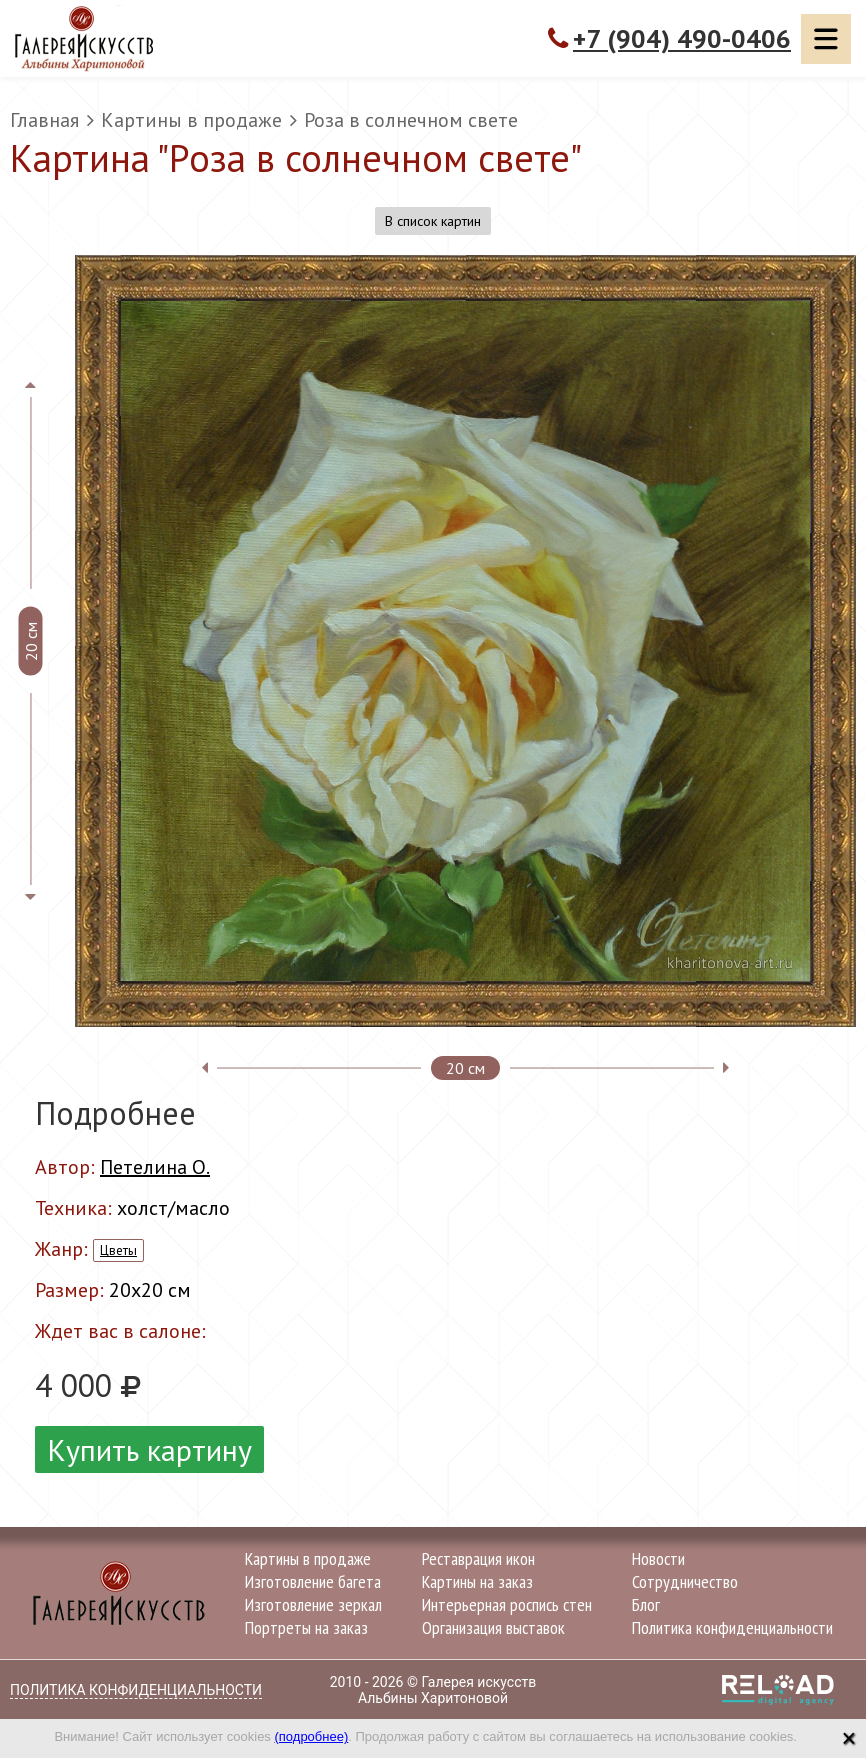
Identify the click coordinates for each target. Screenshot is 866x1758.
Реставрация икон (478, 1558)
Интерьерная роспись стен (507, 1604)
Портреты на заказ (306, 1627)
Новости (658, 1558)
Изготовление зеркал (313, 1604)
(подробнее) (311, 1736)
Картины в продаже (191, 120)
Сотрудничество (685, 1581)
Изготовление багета (313, 1581)
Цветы (118, 1250)
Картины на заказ (477, 1581)
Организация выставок (493, 1627)
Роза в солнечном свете (411, 120)
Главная (44, 120)
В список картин (433, 221)
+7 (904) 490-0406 (682, 38)
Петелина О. (155, 1167)
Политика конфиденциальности (732, 1627)
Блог (646, 1604)
